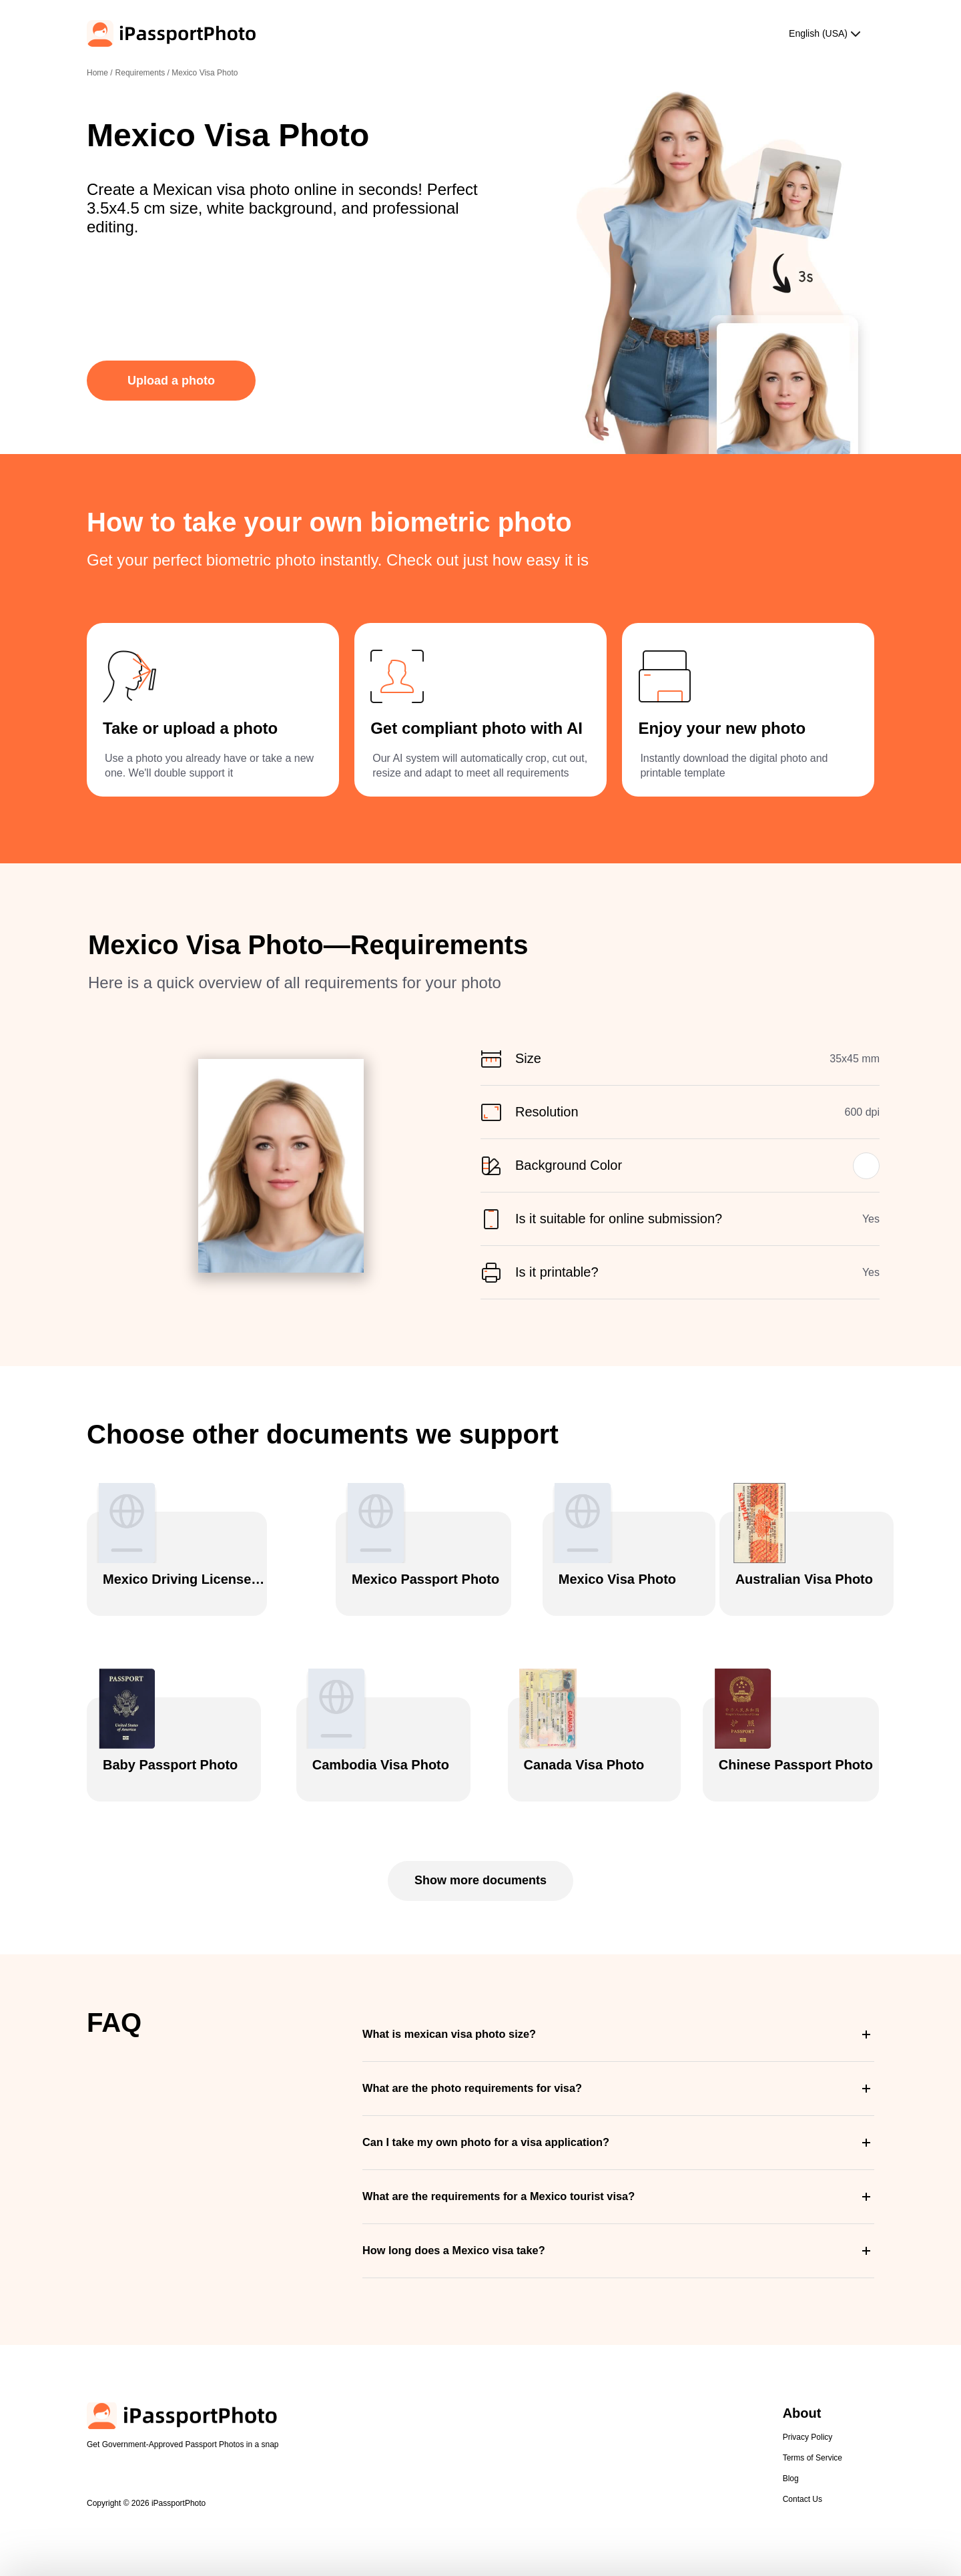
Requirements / (143, 72)
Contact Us (802, 2450)
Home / (100, 72)
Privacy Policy (808, 2388)
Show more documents (480, 1831)
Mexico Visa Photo (205, 72)
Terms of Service (812, 2409)
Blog (791, 2429)
